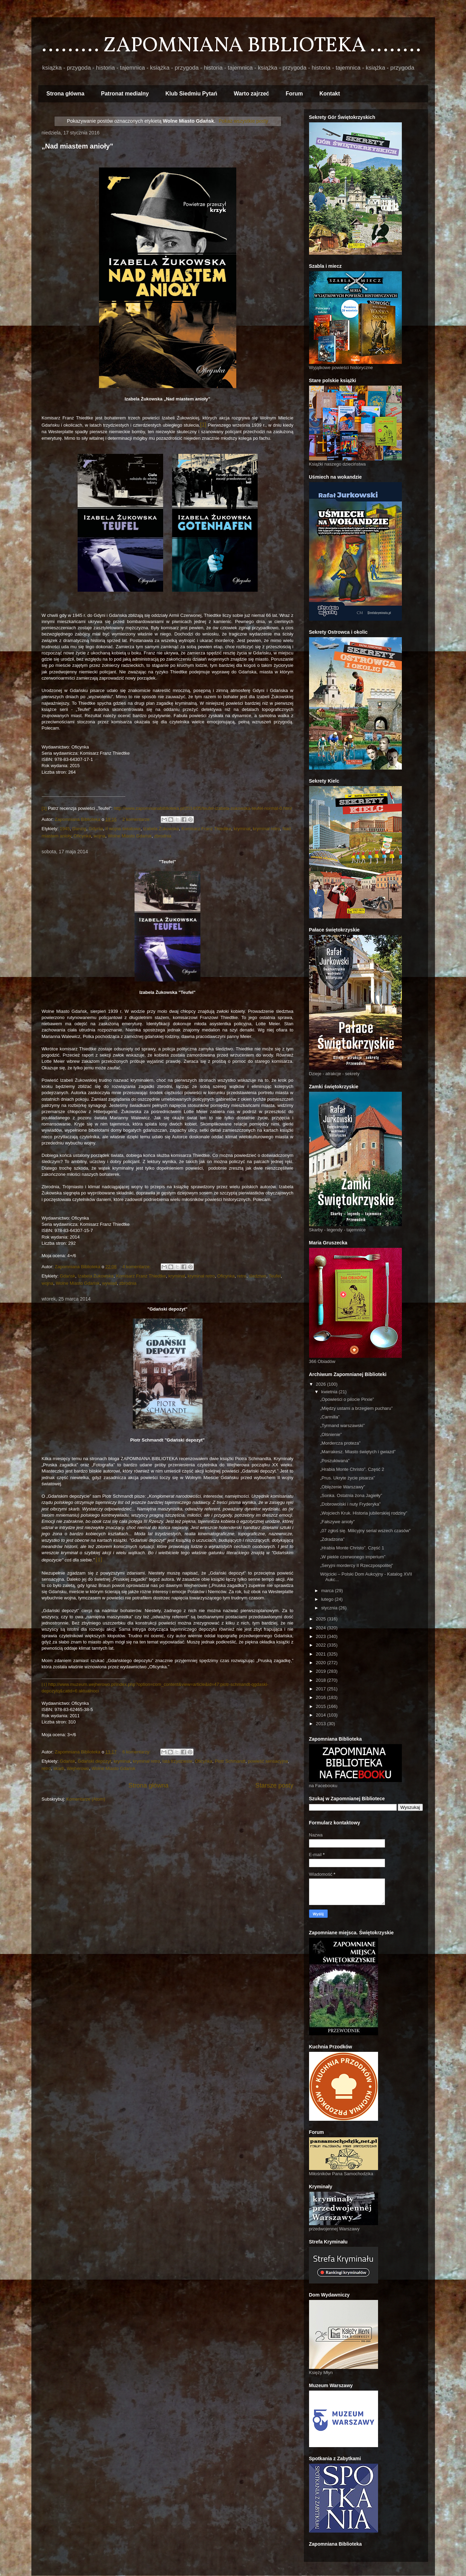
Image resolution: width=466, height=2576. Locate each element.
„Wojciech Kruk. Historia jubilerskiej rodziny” (363, 1513)
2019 (321, 1671)
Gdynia (96, 828)
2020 (321, 1662)
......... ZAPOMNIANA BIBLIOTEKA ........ (231, 46)
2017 (321, 1688)
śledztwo (258, 1276)
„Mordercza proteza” (340, 1443)
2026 (321, 1384)
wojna (99, 835)
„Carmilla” (329, 1416)
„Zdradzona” (332, 1539)
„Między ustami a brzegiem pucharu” (356, 1408)
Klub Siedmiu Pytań (191, 93)
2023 (321, 1636)
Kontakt (329, 93)
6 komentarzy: (137, 1751)
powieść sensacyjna (268, 1761)
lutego (328, 1599)
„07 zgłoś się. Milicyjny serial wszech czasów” (365, 1530)
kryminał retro (266, 828)
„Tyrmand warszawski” (342, 1425)
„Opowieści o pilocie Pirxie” (347, 1399)
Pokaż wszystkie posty (243, 121)
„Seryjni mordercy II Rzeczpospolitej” (356, 1565)
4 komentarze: (137, 1266)
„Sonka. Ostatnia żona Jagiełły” (351, 1495)
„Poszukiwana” (334, 1460)
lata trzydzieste (177, 1761)
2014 (321, 1715)
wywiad (109, 1283)
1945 (65, 828)
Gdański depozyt (94, 1761)
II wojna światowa (123, 828)
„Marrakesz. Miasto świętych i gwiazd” (358, 1451)
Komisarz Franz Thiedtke (206, 828)
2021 (321, 1654)
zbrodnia (162, 835)
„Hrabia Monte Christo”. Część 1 (352, 1547)
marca (328, 1590)
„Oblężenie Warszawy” (342, 1486)
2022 (321, 1645)
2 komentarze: (137, 819)
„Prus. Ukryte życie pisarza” (347, 1477)
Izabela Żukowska (161, 828)
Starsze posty (274, 1785)
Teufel (275, 1276)
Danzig (79, 828)
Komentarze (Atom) (85, 1799)
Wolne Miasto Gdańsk (129, 835)
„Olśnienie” (331, 1434)
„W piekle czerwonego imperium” (352, 1556)
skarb (58, 1768)
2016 (321, 1697)
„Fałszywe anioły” (337, 1521)
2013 (321, 1723)
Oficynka (82, 835)
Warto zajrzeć (251, 93)
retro (242, 1276)
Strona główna (66, 93)
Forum (294, 93)
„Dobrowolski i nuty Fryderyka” (350, 1504)
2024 (321, 1627)
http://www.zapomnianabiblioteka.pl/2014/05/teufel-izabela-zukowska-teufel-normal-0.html (203, 808)
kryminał (242, 828)
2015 (321, 1706)
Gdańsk (67, 1276)
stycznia (330, 1607)
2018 (321, 1680)
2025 (321, 1618)
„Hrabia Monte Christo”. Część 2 (352, 1469)
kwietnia (330, 1391)
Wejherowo (78, 1768)
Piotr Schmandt (230, 1761)
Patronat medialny (125, 93)
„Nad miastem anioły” (77, 146)
